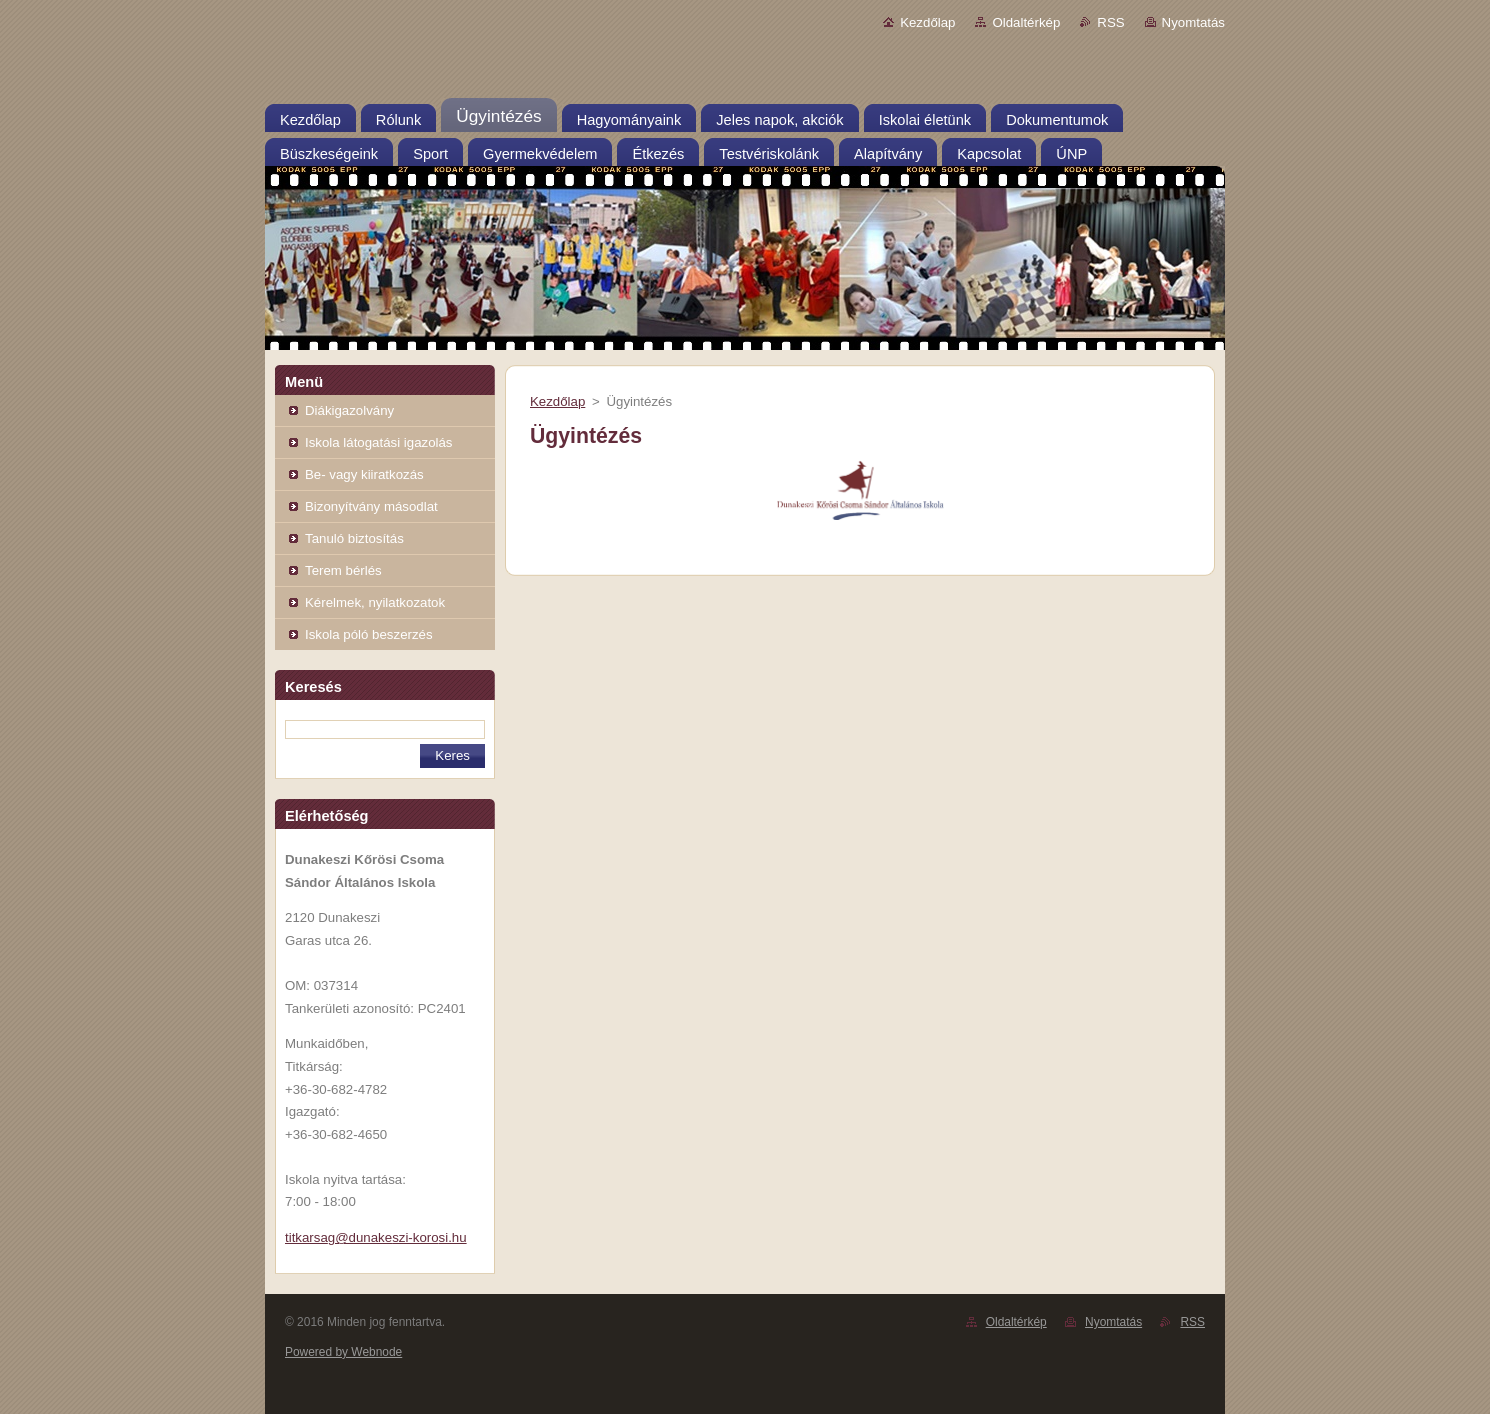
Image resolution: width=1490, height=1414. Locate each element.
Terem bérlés (343, 570)
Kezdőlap (927, 22)
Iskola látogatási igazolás (378, 442)
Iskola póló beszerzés (369, 634)
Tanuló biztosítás (354, 538)
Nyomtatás (1193, 22)
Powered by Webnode (343, 1352)
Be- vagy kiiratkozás (364, 474)
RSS (1110, 22)
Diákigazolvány (349, 410)
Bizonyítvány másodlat (371, 506)
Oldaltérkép (1026, 22)
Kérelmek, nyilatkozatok (375, 602)
